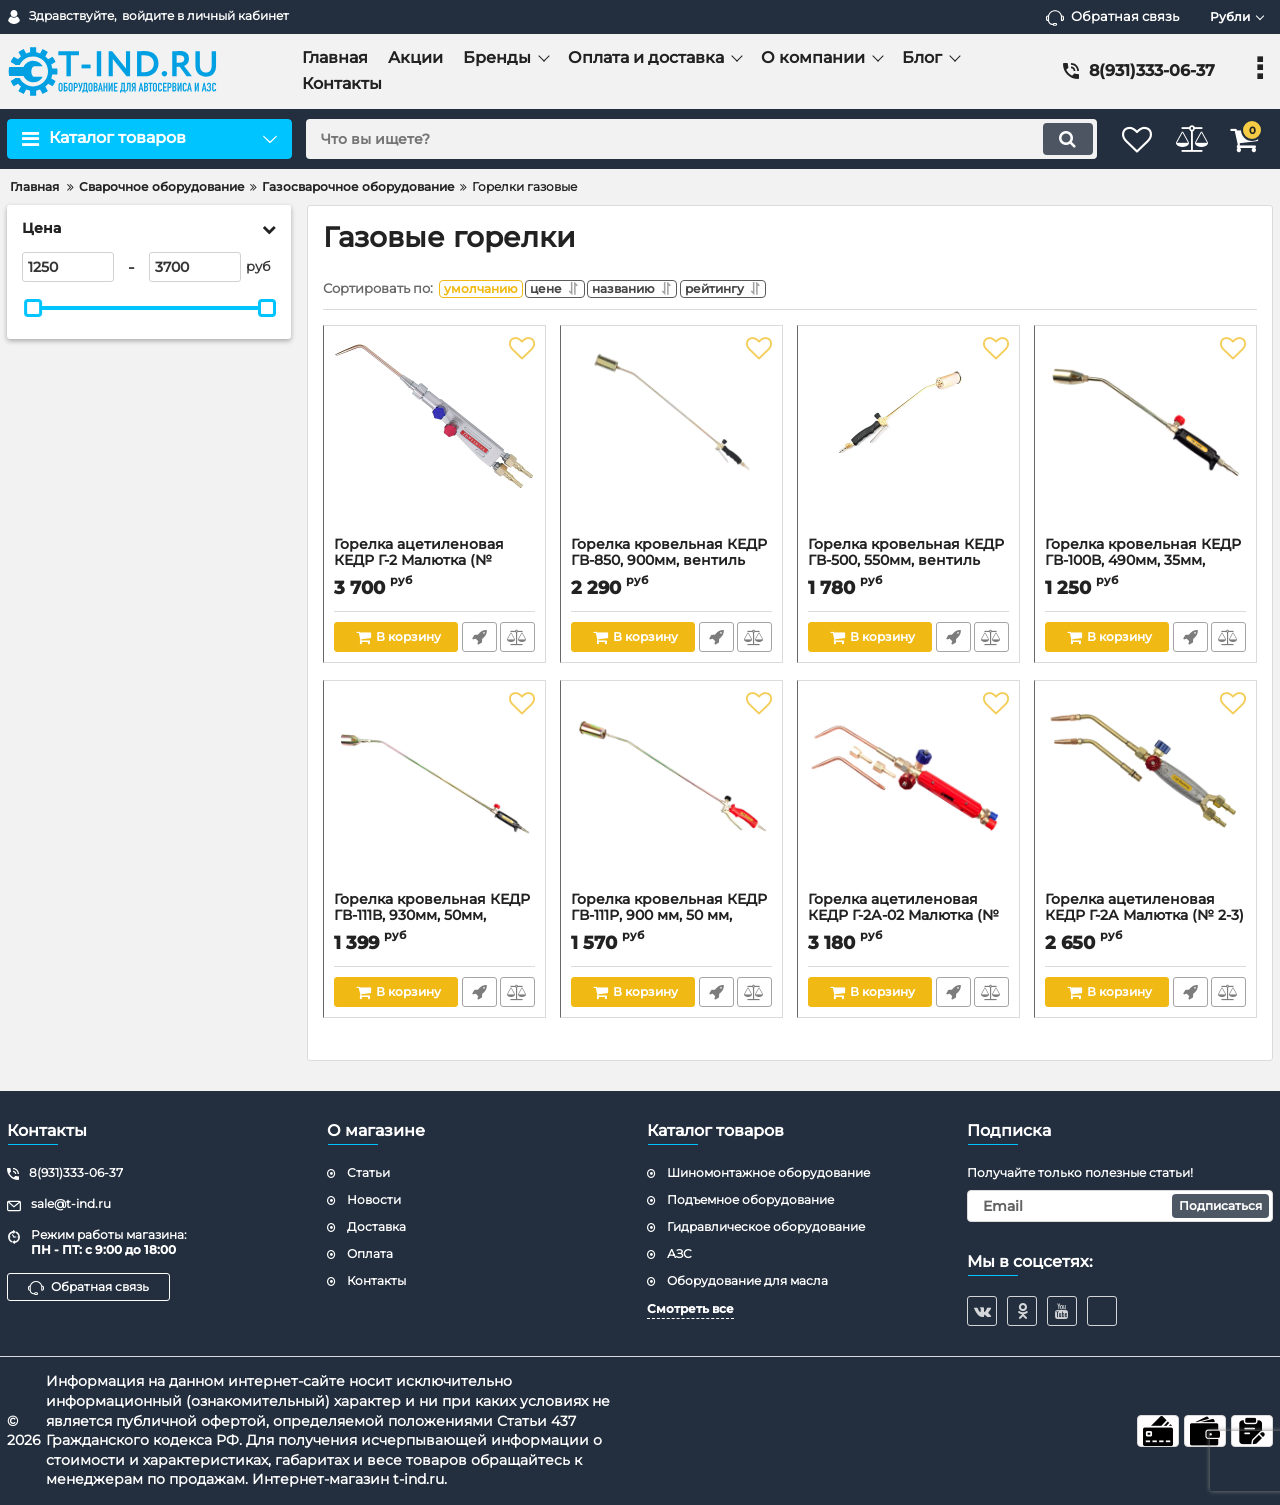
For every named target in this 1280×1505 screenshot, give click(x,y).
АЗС (679, 1253)
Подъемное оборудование (750, 1199)
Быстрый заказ (477, 642)
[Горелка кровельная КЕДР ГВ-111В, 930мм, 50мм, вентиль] (434, 796)
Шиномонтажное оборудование (768, 1172)
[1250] (68, 267)
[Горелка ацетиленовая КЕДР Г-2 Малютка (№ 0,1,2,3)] (434, 441)
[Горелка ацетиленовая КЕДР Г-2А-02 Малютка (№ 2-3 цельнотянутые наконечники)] (908, 796)
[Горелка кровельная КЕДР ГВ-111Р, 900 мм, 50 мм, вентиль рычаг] (671, 796)
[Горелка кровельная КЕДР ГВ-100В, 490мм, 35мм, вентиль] (1145, 441)
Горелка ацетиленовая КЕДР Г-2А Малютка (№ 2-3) (1145, 922)
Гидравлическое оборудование (766, 1226)
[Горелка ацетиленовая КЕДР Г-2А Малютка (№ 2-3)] (1145, 796)
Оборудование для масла (747, 1280)
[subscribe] (1120, 1206)
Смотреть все (690, 1308)
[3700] (195, 267)
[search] (677, 139)
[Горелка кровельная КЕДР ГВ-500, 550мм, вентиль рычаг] (908, 441)
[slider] (33, 308)
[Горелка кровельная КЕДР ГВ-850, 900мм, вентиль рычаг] (671, 441)
